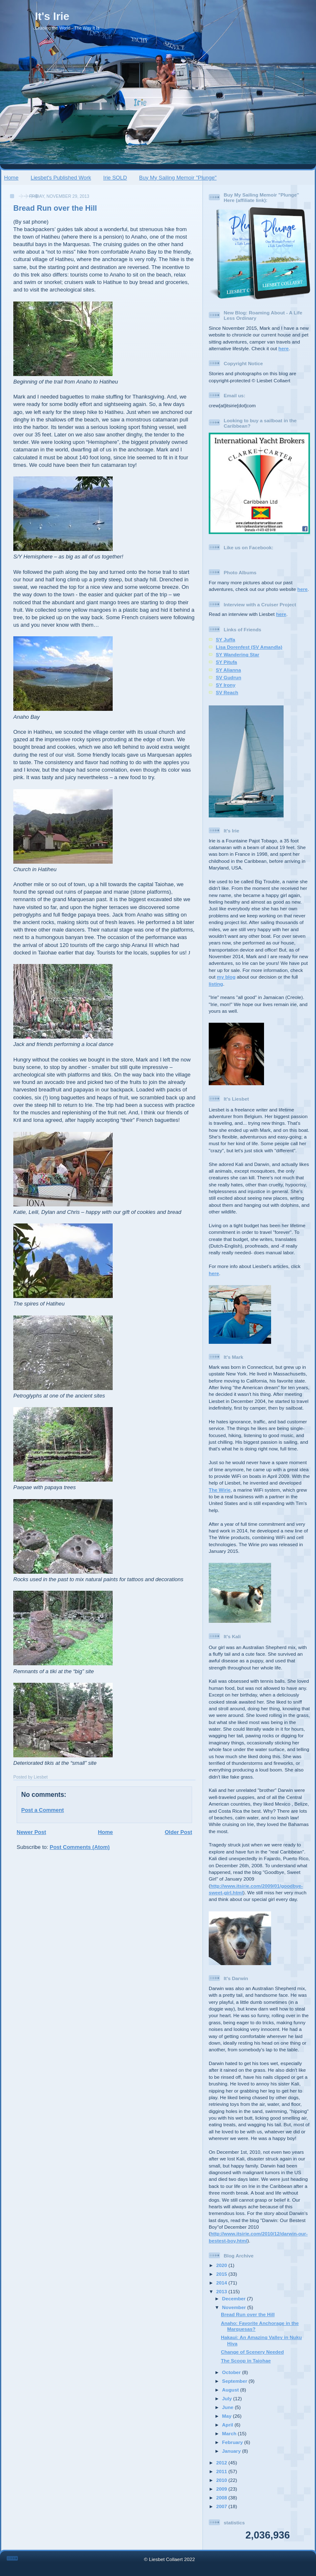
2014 (222, 2282)
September (235, 2381)
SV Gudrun (228, 677)
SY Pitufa (226, 662)
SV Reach (227, 692)
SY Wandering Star (237, 654)
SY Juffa (225, 639)
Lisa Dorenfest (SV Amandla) (249, 647)
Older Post (178, 1832)
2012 (222, 2462)
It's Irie (52, 16)
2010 (222, 2480)
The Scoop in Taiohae (246, 2360)
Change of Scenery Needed (252, 2351)
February (233, 2442)
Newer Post (31, 1832)
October (232, 2372)
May (227, 2416)
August (231, 2389)
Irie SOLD (115, 177)
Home (11, 177)
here (284, 348)
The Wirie (220, 1489)
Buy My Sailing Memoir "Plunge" (178, 177)
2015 (222, 2274)
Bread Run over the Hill (55, 208)
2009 (222, 2488)
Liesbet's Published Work (61, 177)
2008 (222, 2497)
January (232, 2451)
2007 (222, 2506)
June (228, 2407)
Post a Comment (42, 1810)
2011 (222, 2471)
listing (216, 984)
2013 (222, 2291)
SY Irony (225, 685)
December (234, 2298)
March (230, 2433)
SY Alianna (228, 670)
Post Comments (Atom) (80, 1847)
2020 (222, 2265)
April (228, 2424)
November (234, 2307)
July (227, 2398)
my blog (226, 976)
